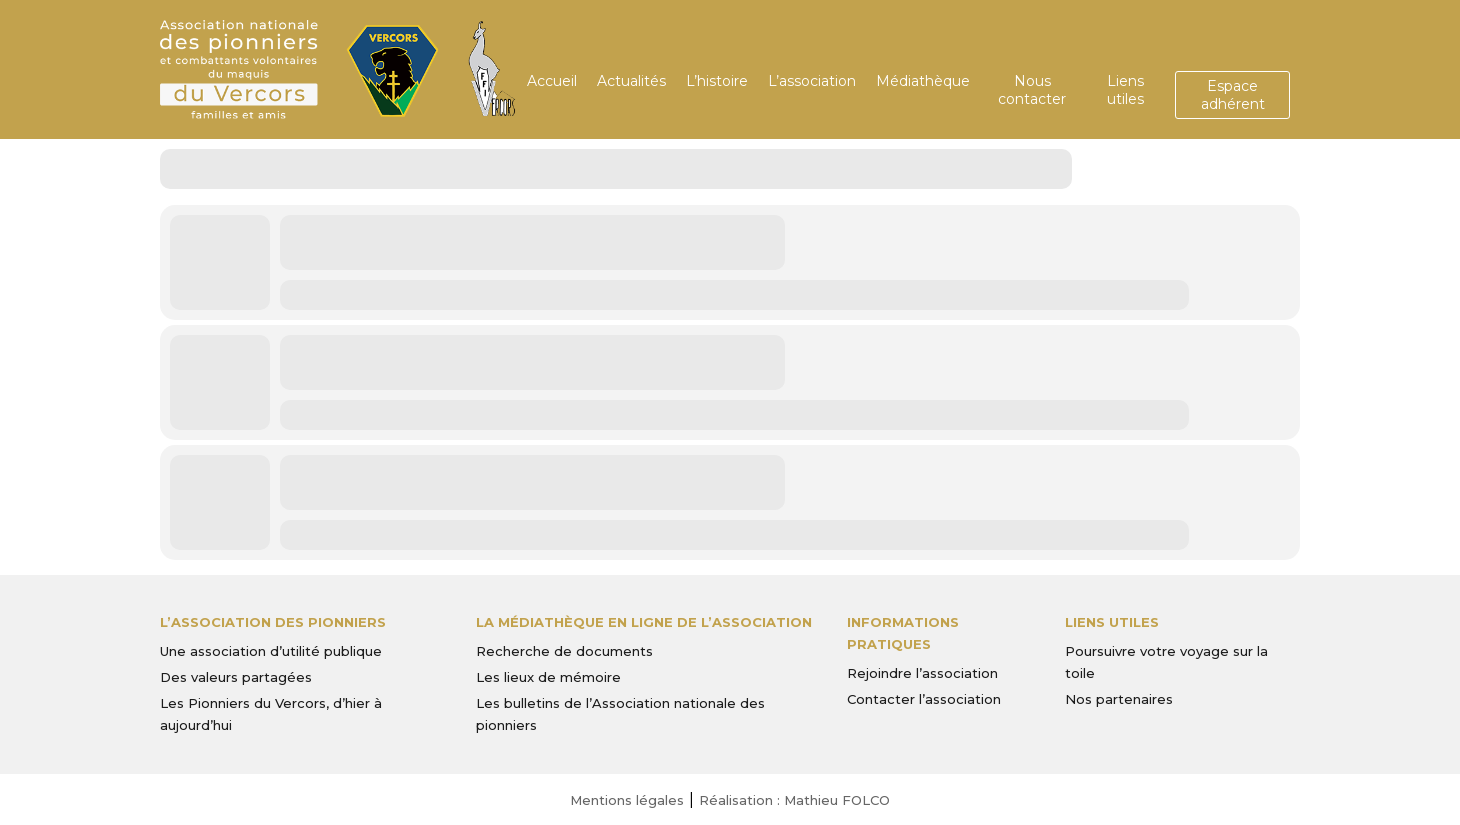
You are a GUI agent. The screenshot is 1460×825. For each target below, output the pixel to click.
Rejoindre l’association (922, 673)
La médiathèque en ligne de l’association (644, 622)
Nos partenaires (1119, 699)
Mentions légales (627, 800)
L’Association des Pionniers (273, 622)
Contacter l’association (924, 699)
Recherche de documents (564, 651)
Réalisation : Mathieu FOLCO (794, 800)
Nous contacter (1032, 90)
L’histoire (717, 81)
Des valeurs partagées (236, 677)
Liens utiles (1125, 90)
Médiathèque (923, 81)
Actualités (631, 81)
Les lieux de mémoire (548, 677)
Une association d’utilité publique (271, 651)
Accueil (552, 81)
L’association (812, 81)
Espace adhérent (1233, 95)
